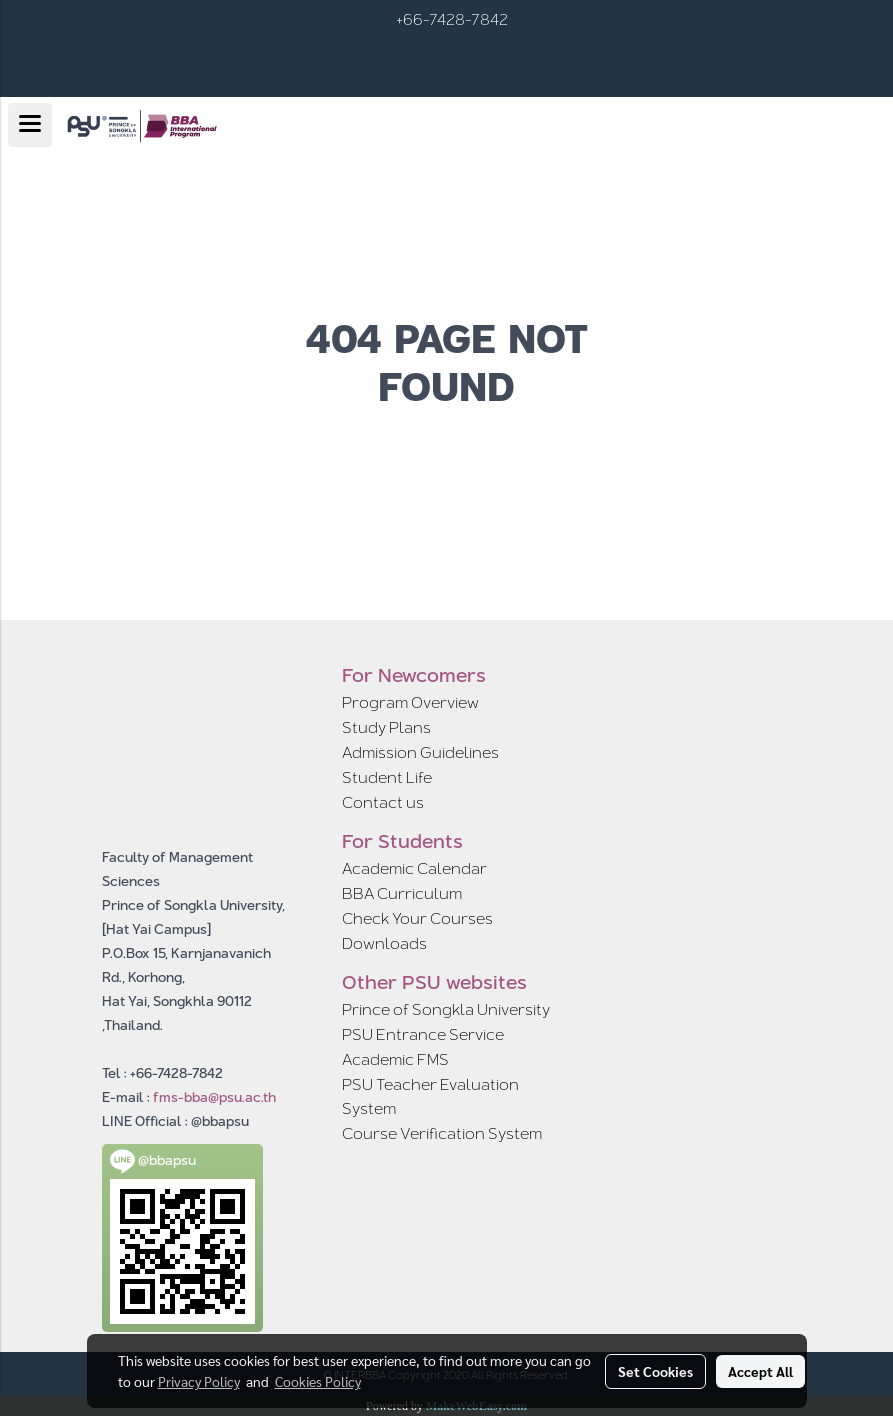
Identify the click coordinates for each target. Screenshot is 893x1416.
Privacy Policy (199, 1381)
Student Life (387, 777)
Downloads (384, 943)
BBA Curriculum (402, 893)
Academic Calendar (414, 868)
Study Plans (386, 727)
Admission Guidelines (420, 752)
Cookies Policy (318, 1381)
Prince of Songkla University (446, 1009)
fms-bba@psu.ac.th (214, 1097)
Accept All (760, 1371)
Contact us (383, 802)
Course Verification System (442, 1133)
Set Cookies (655, 1371)
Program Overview (410, 702)
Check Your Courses (417, 918)
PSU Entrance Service (423, 1034)
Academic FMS (395, 1059)
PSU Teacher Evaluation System (430, 1096)
